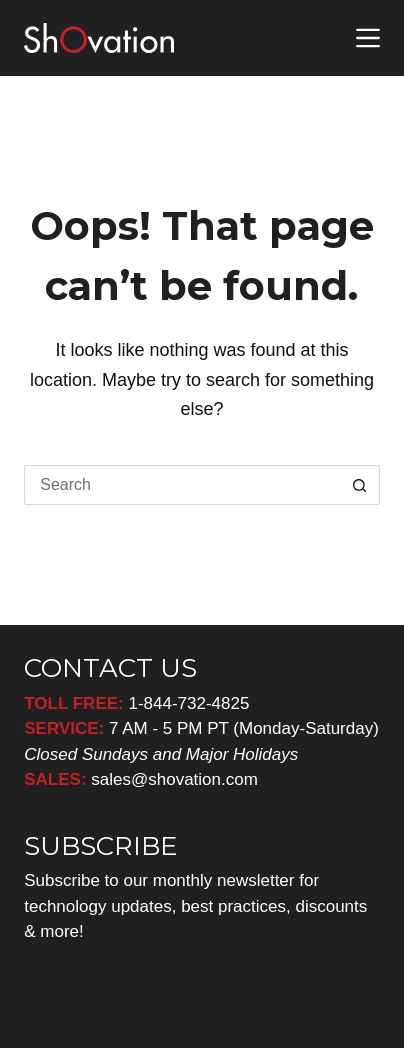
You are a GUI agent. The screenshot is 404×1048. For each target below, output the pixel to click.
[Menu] (368, 38)
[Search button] (360, 485)
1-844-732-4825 (188, 703)
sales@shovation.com (172, 779)
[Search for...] (182, 485)
